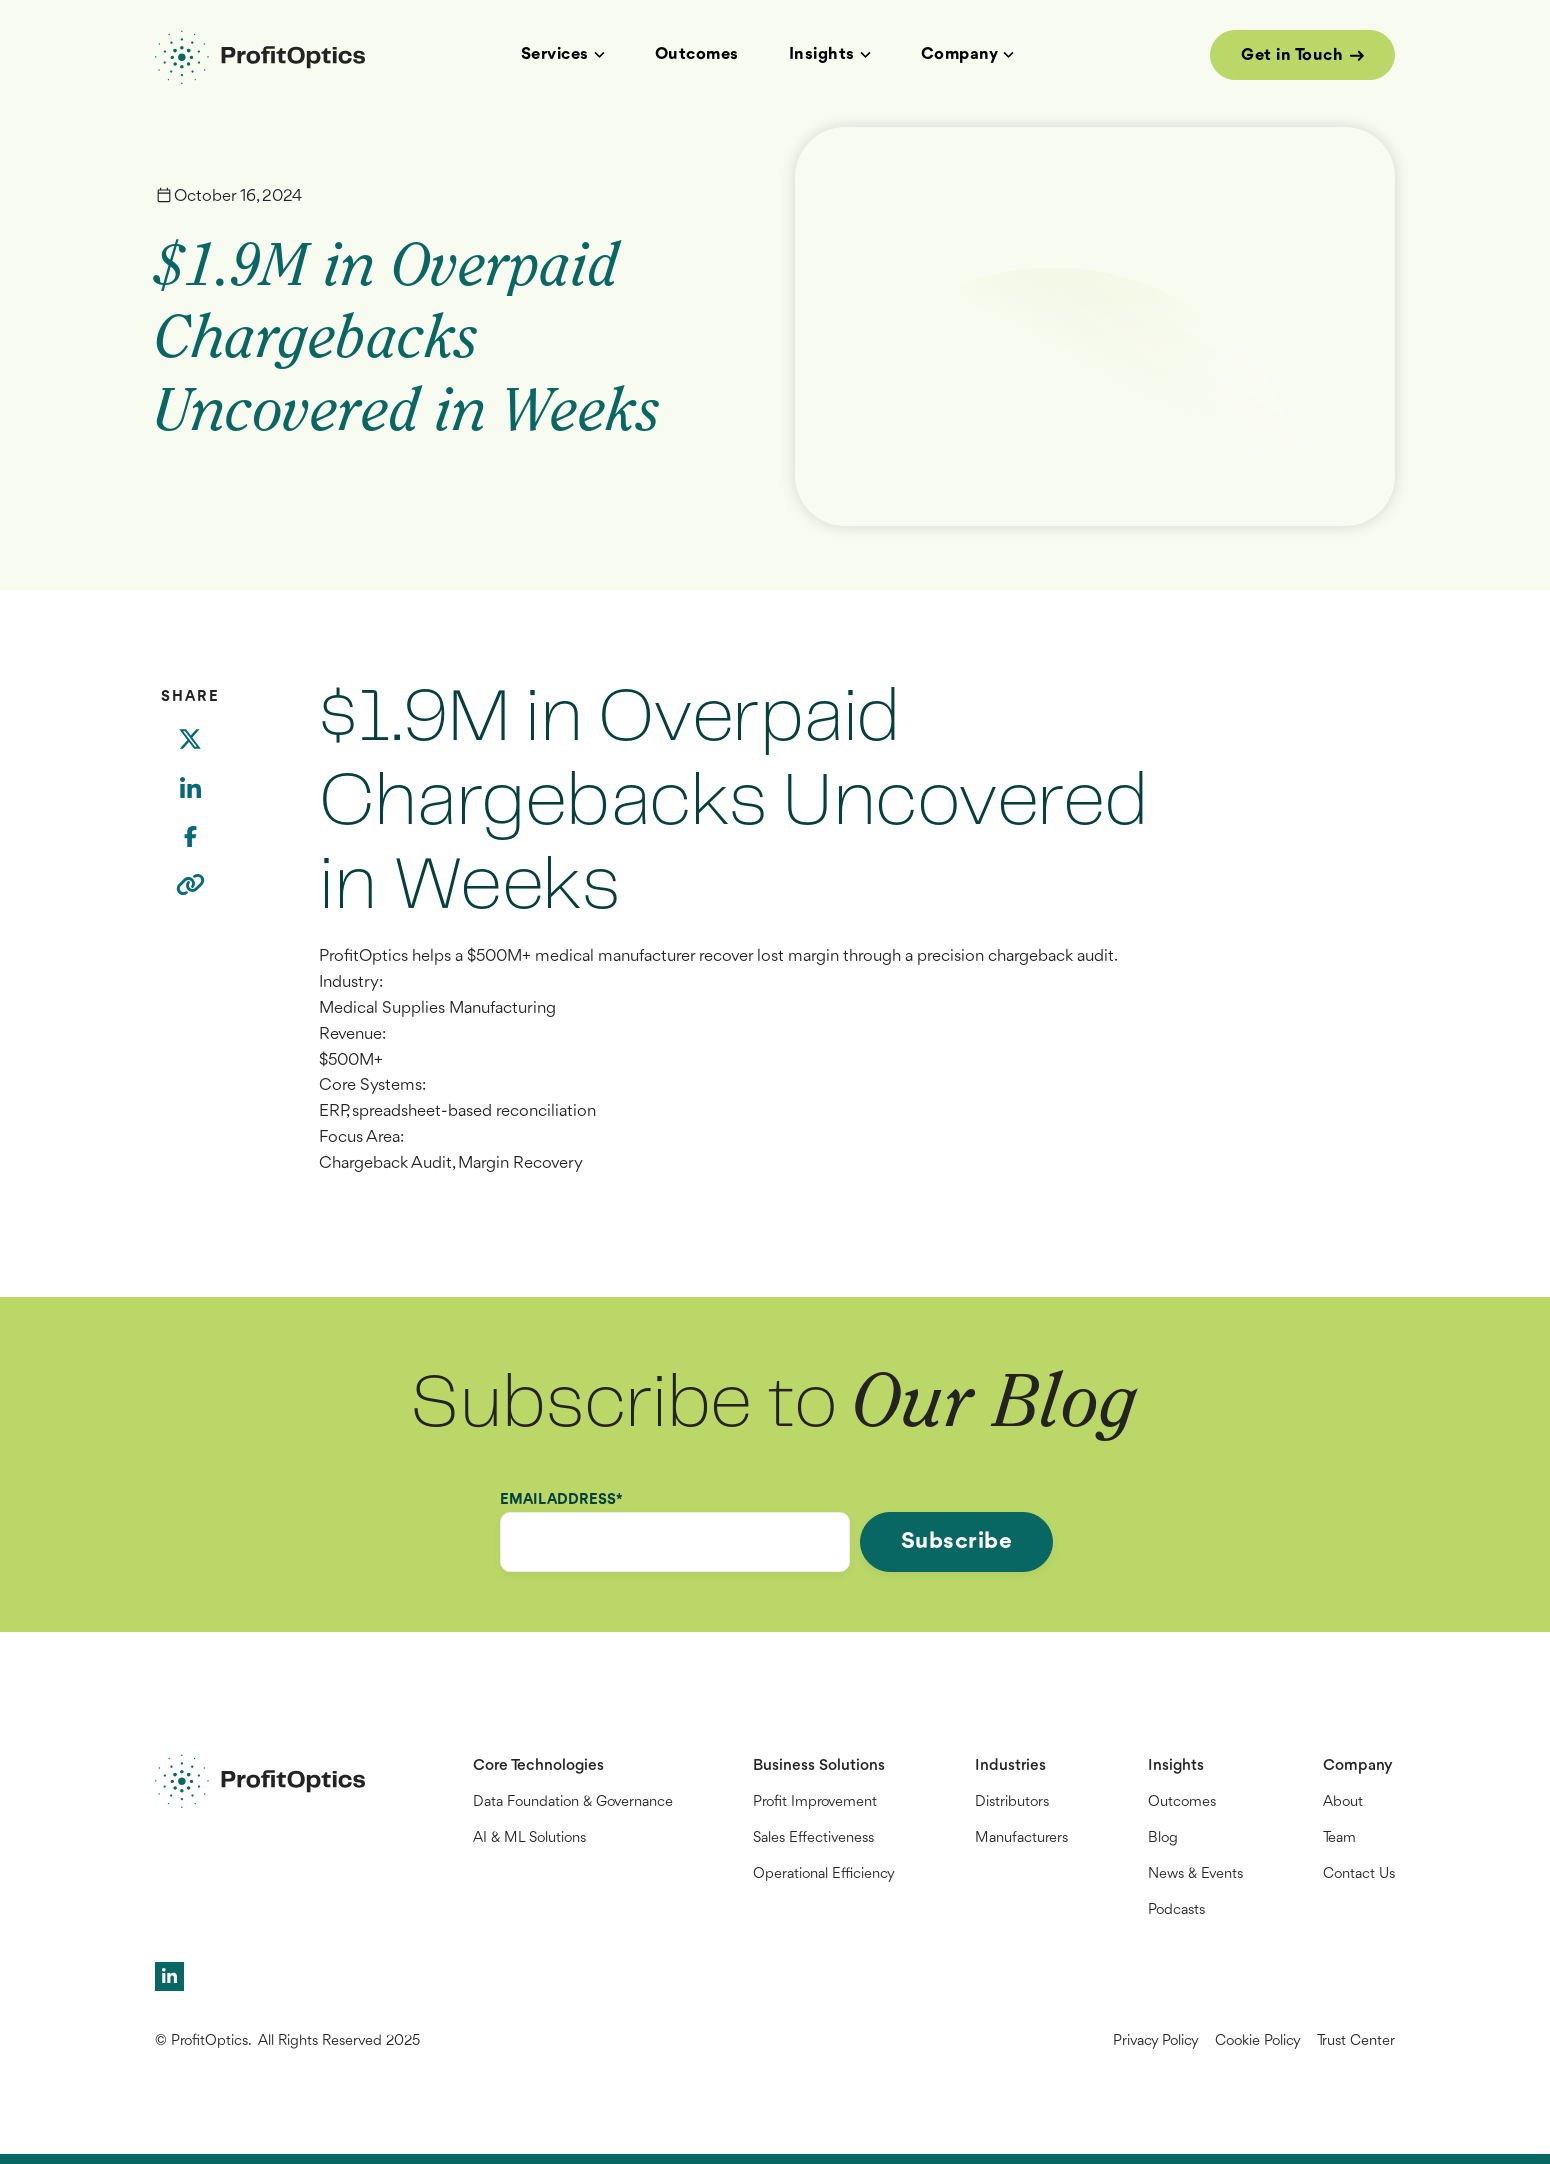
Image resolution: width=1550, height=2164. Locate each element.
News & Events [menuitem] (1195, 1874)
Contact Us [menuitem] (1359, 1874)
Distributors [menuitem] (1012, 1802)
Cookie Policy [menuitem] (1258, 2041)
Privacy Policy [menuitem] (1156, 2041)
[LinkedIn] (190, 802)
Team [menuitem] (1339, 1838)
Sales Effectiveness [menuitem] (813, 1838)
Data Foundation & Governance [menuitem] (573, 1802)
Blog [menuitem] (1163, 1838)
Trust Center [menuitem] (1356, 2041)
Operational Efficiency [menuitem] (824, 1874)
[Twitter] (190, 752)
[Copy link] (190, 897)
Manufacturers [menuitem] (1021, 1838)
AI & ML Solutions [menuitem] (529, 1838)
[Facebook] (190, 849)
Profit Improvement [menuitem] (815, 1802)
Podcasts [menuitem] (1176, 1910)
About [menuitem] (1343, 1802)
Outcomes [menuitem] (1182, 1802)
